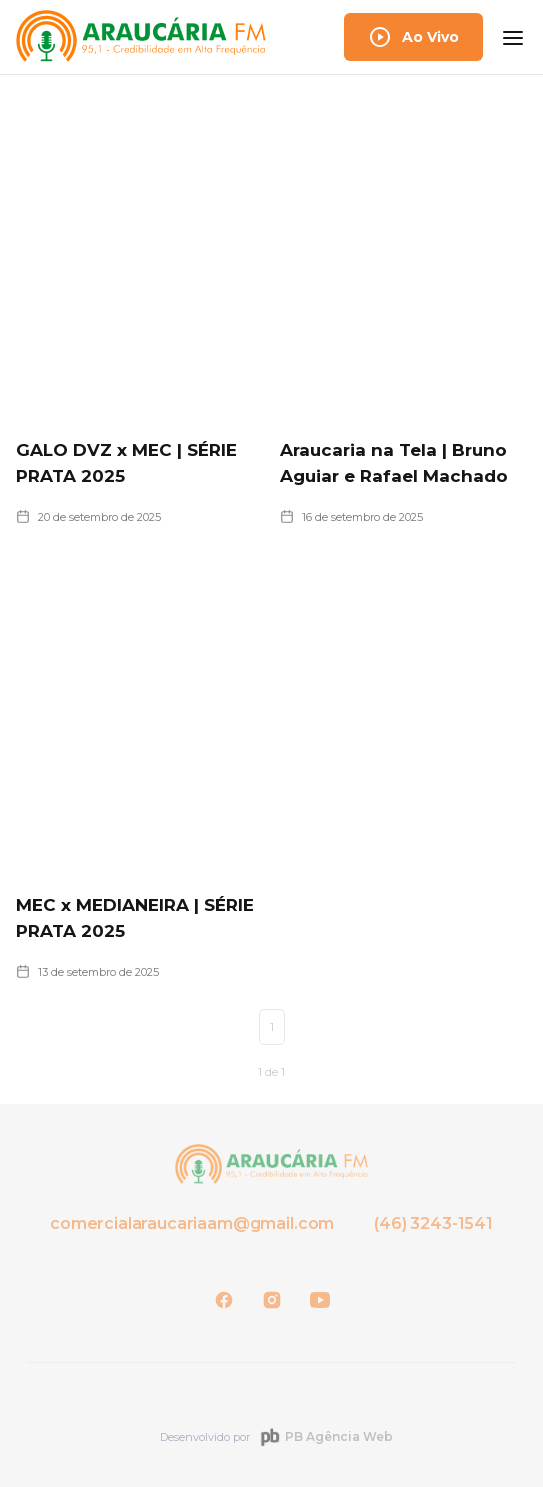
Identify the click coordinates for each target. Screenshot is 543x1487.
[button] (513, 37)
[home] (141, 37)
